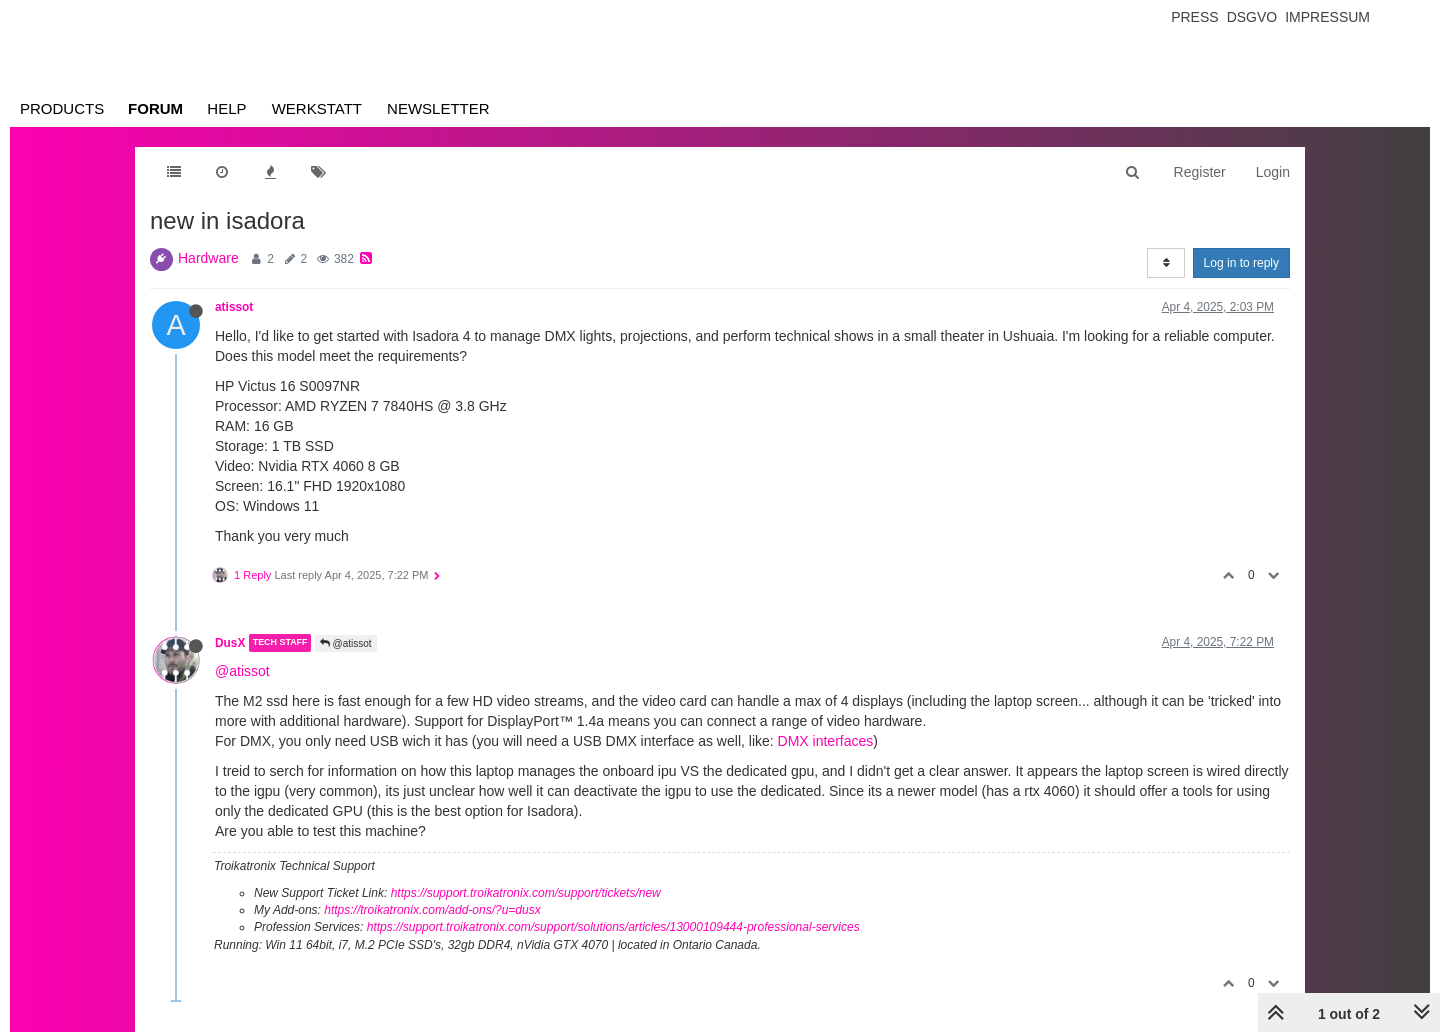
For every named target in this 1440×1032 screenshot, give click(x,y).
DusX (230, 643)
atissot (234, 307)
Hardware (208, 258)
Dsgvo (1252, 17)
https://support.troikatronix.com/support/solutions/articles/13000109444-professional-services (613, 927)
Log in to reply (1241, 263)
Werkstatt (317, 108)
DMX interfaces (826, 741)
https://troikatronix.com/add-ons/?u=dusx (432, 910)
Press (1194, 17)
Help (226, 108)
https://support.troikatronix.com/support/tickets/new (526, 893)
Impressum (1327, 17)
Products (62, 108)
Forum (155, 108)
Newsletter (438, 108)
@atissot (346, 643)
